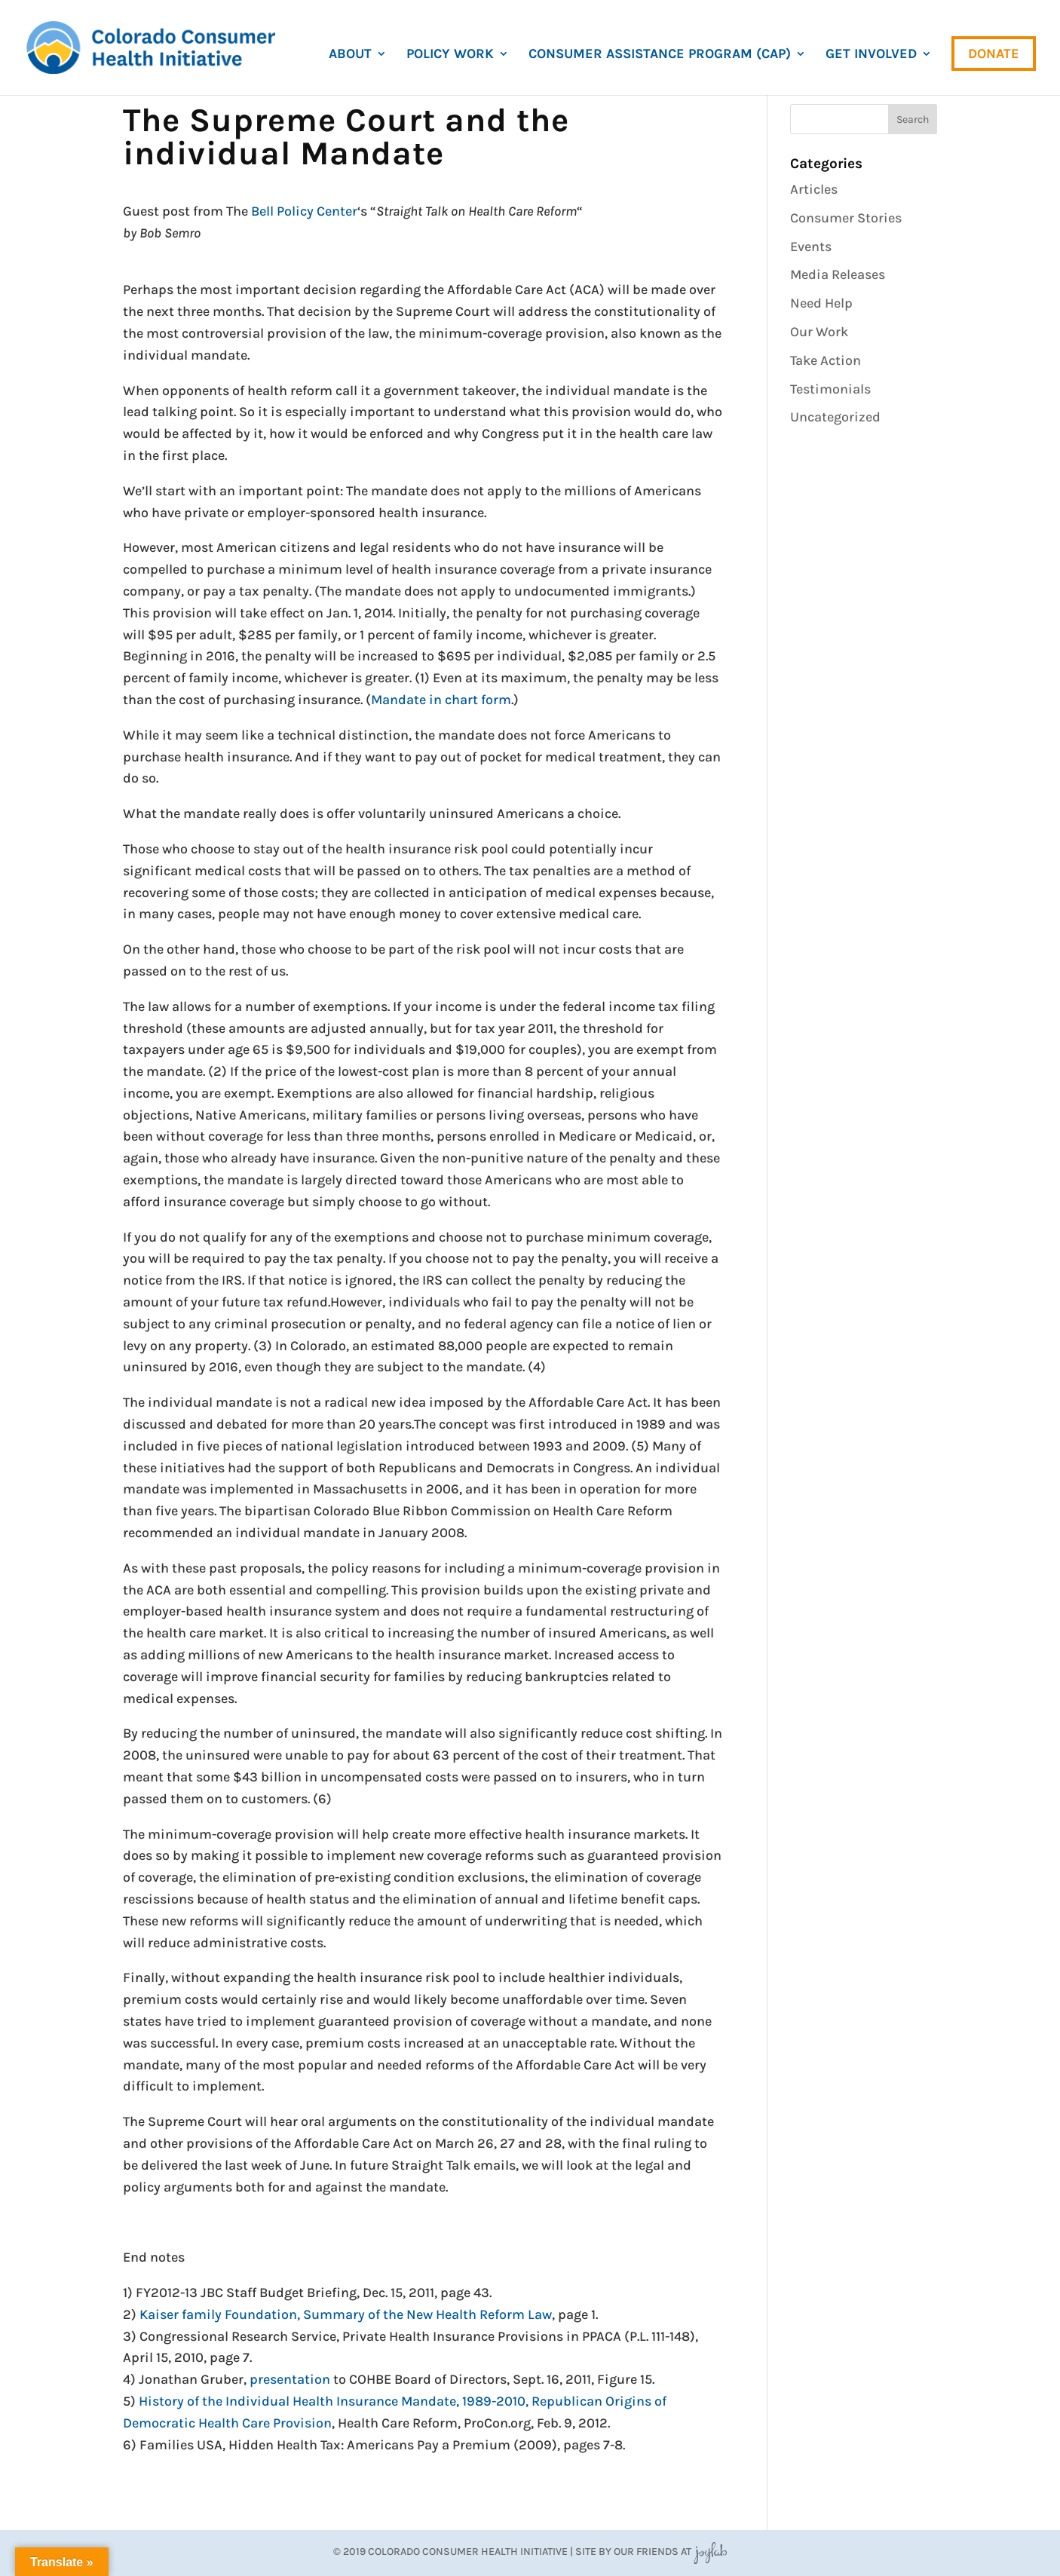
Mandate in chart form (441, 699)
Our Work (819, 331)
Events (811, 246)
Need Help (821, 303)
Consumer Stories (846, 218)
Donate (993, 53)
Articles (814, 189)
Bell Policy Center (304, 211)
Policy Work (450, 55)
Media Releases (837, 274)
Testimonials (830, 389)
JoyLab (710, 2551)
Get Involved (871, 55)
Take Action (825, 360)
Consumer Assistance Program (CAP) (659, 55)
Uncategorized (835, 417)
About (350, 55)
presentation (290, 2379)
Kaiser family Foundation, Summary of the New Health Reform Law (345, 2314)
